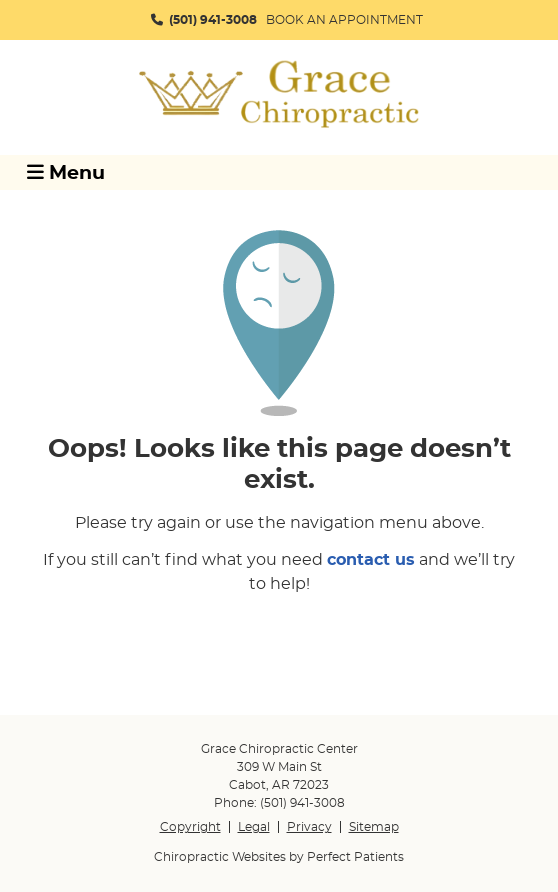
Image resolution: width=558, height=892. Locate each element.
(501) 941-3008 (213, 20)
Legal (254, 827)
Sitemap (374, 827)
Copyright (190, 827)
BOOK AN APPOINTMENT (344, 20)
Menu (66, 172)
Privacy (309, 827)
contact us (371, 560)
